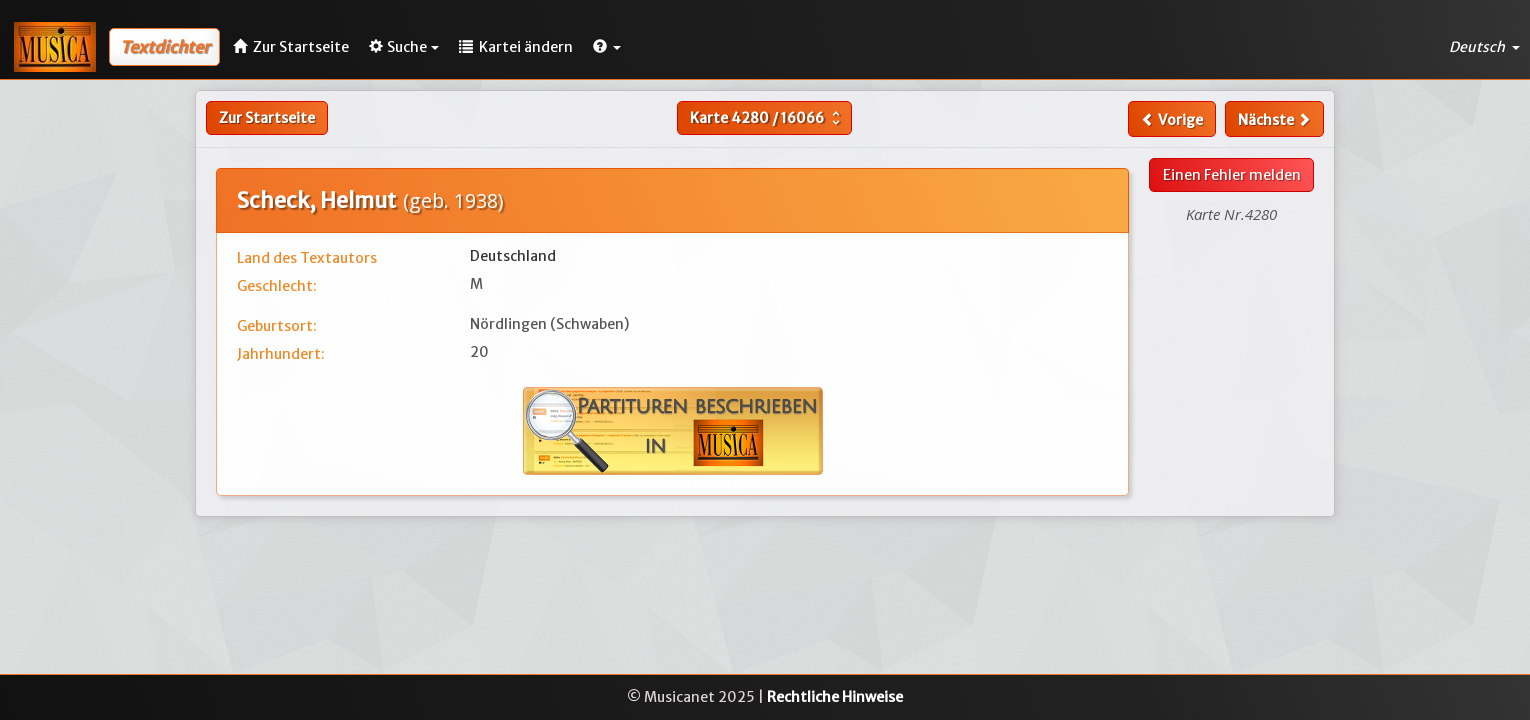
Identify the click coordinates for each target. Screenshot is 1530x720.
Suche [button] (404, 47)
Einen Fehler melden (1232, 175)
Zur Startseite (267, 118)
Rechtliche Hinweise (835, 697)
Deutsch (1484, 47)
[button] (607, 47)
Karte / (767, 118)
